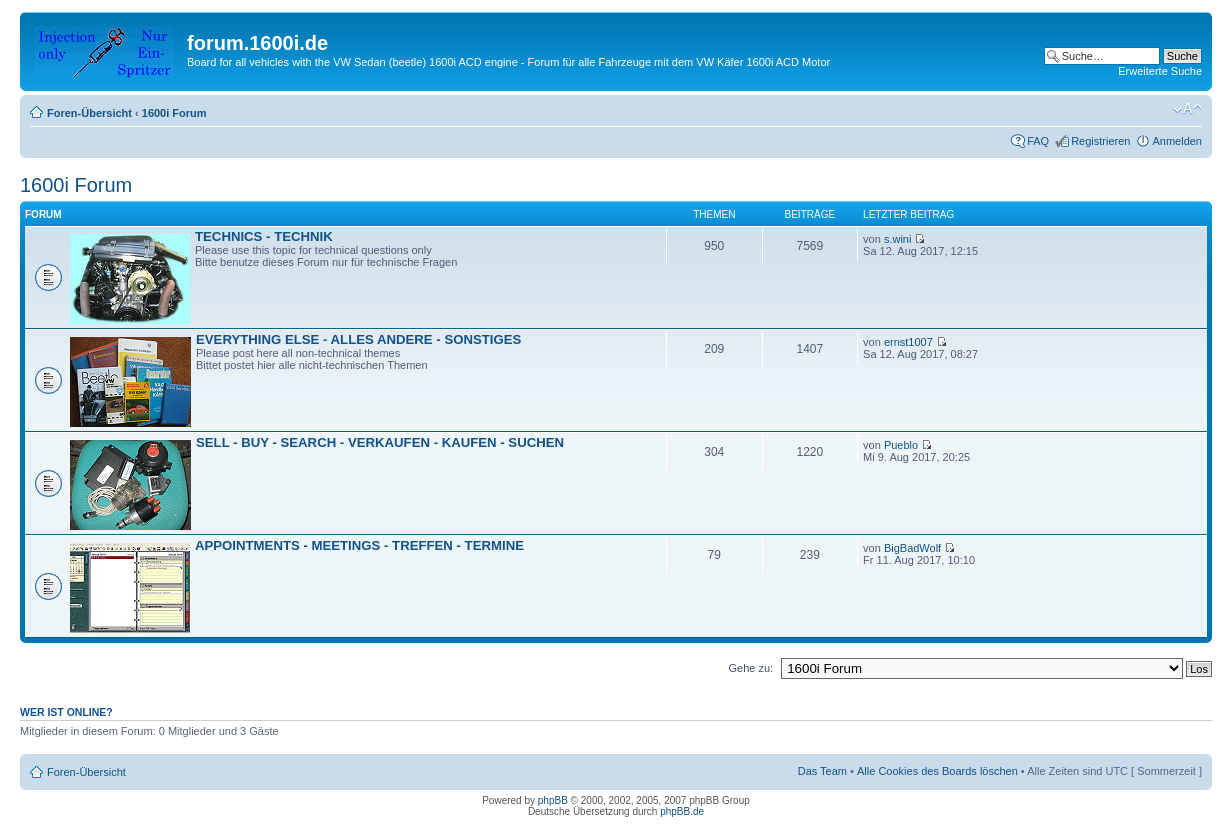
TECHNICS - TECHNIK (264, 236)
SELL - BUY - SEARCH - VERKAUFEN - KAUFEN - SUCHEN (380, 442)
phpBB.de (682, 811)
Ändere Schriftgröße (1187, 109)
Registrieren (1100, 141)
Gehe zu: (750, 668)
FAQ (1038, 141)
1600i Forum (174, 113)
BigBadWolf (912, 548)
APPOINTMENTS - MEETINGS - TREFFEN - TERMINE (359, 545)
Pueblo (901, 445)
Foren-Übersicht (89, 113)
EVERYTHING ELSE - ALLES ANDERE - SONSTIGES (358, 339)
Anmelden (1177, 141)
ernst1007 (908, 342)
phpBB (553, 800)
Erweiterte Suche (1160, 71)
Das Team (822, 771)
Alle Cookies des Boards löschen (937, 771)
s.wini (898, 239)
